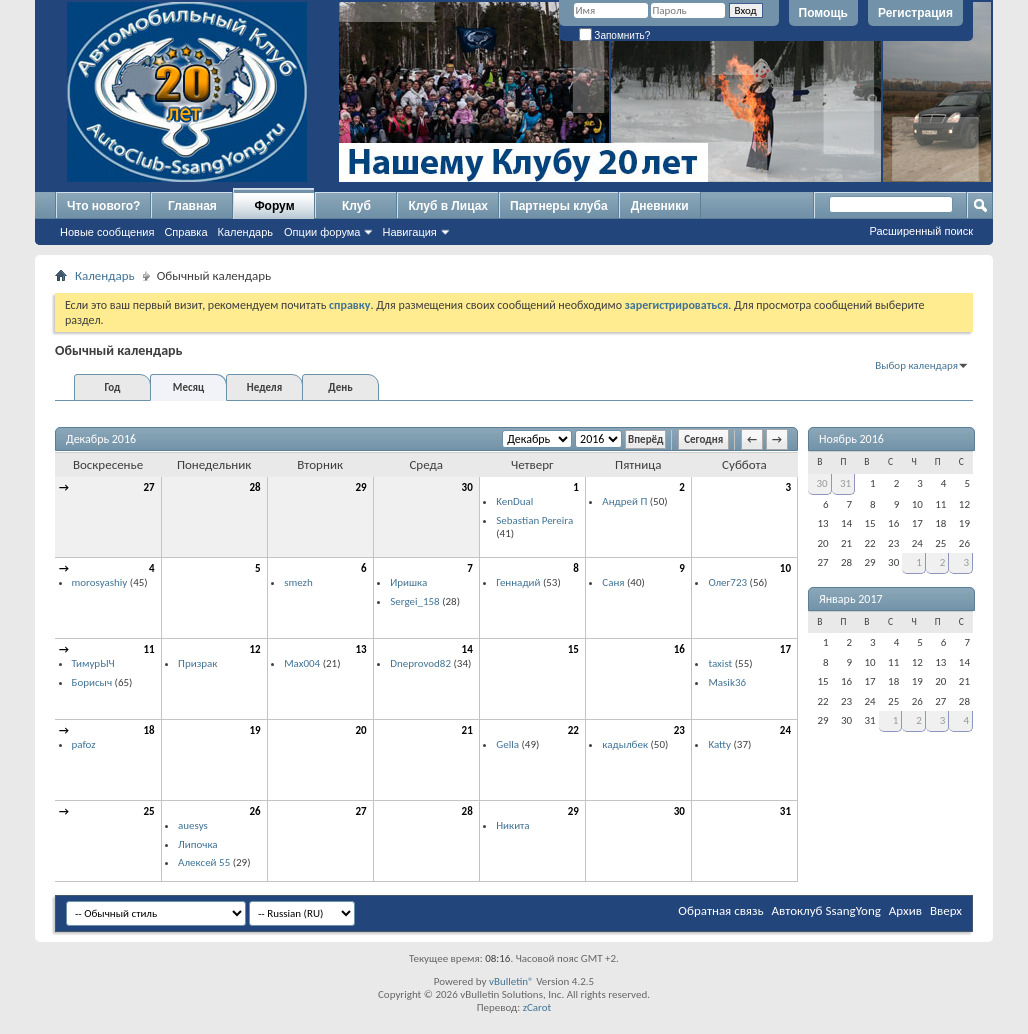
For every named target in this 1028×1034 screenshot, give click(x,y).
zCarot (537, 1007)
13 (361, 649)
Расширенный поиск (921, 231)
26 (254, 811)
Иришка (408, 582)
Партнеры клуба (559, 206)
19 (254, 730)
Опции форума (322, 232)
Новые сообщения (107, 232)
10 (785, 568)
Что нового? (103, 206)
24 (785, 730)
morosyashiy (100, 582)
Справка (185, 232)
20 (361, 730)
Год (112, 387)
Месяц (188, 387)
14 (467, 649)
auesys (193, 825)
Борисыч (92, 682)
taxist (720, 663)
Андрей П (624, 501)
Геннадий (518, 582)
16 (679, 649)
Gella (507, 744)
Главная (192, 206)
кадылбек (625, 744)
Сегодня (703, 439)
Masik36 (727, 682)
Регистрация (915, 13)
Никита (512, 825)
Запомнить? (615, 35)
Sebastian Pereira (534, 520)
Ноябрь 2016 (851, 439)
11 (148, 649)
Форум (274, 206)
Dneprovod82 (420, 663)
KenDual (514, 501)
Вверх (946, 910)
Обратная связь (720, 910)
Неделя (264, 387)
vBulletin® (511, 981)
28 (254, 487)
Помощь (823, 13)
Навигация (409, 232)
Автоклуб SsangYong (826, 910)
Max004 (302, 663)
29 (361, 487)
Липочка (198, 844)
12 (254, 649)
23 (679, 730)
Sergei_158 (415, 601)
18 (148, 730)
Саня (613, 582)
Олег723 (727, 582)
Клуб (356, 206)
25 (148, 811)
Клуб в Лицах (448, 206)
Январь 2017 (851, 599)
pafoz (84, 744)
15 (573, 649)
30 (467, 487)
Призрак (197, 663)
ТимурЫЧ (93, 663)
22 (573, 730)
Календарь (246, 232)
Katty (719, 744)
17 (785, 649)
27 (148, 487)
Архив (905, 910)
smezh (298, 582)
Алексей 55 (204, 862)
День (340, 387)
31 (785, 811)
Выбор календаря (916, 365)
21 (467, 730)
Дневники (660, 206)
